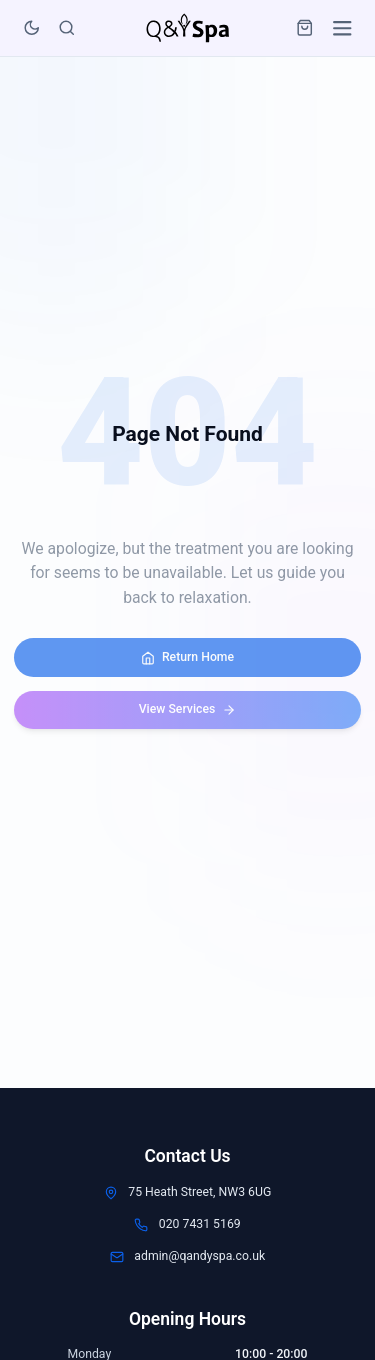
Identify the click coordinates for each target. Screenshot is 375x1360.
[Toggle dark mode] (31, 23)
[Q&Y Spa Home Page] (187, 24)
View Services (188, 709)
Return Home (187, 657)
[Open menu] (342, 23)
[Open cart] (305, 23)
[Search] (66, 23)
